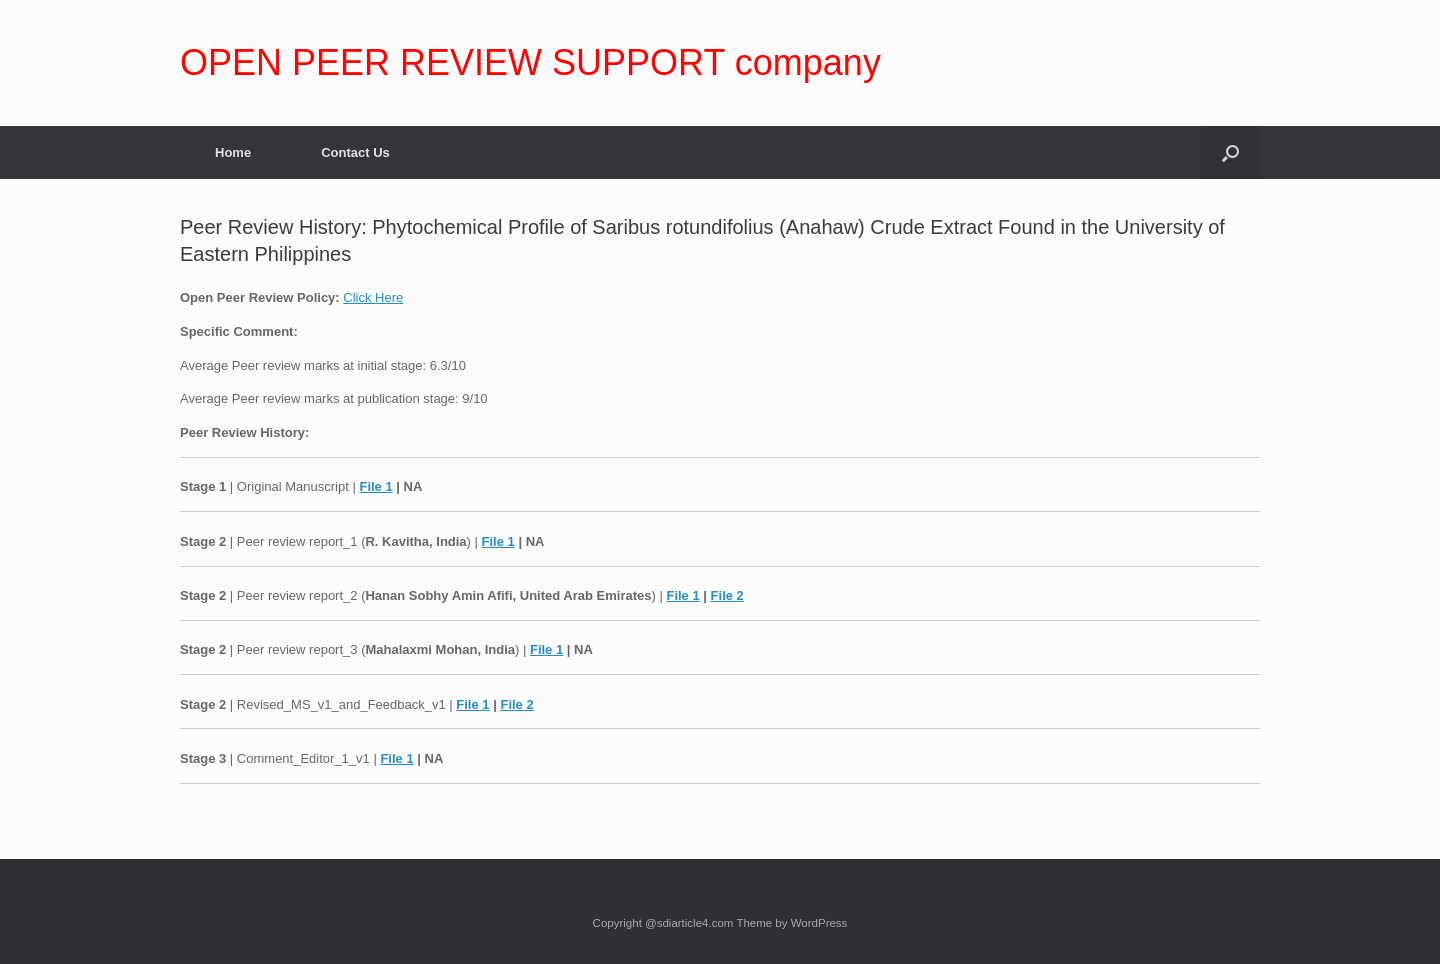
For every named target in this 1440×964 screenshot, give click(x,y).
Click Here (373, 297)
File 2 (727, 595)
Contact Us (355, 152)
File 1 (375, 486)
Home (233, 152)
